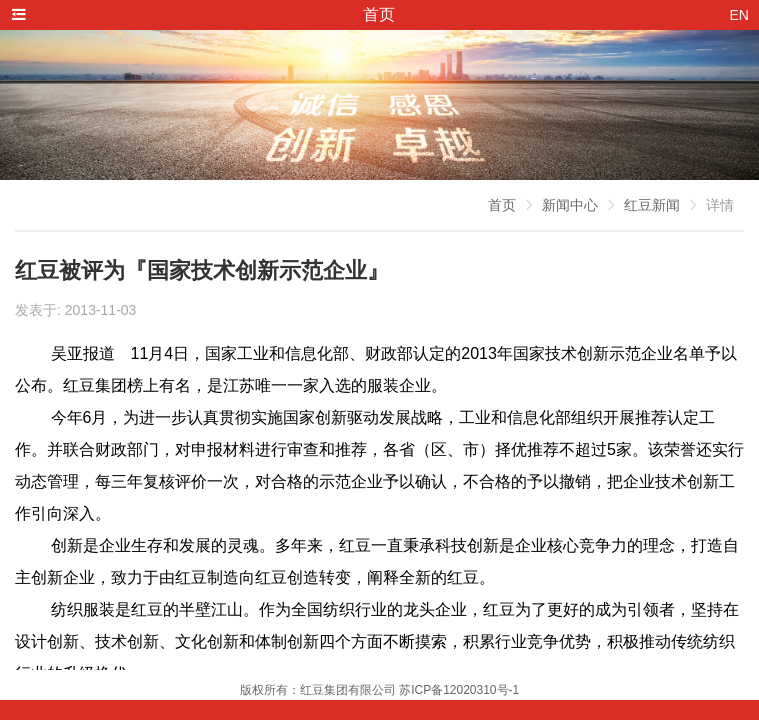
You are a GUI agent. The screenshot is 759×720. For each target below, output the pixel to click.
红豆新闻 (652, 205)
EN (739, 15)
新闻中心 (570, 205)
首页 (502, 205)
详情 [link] (720, 205)
